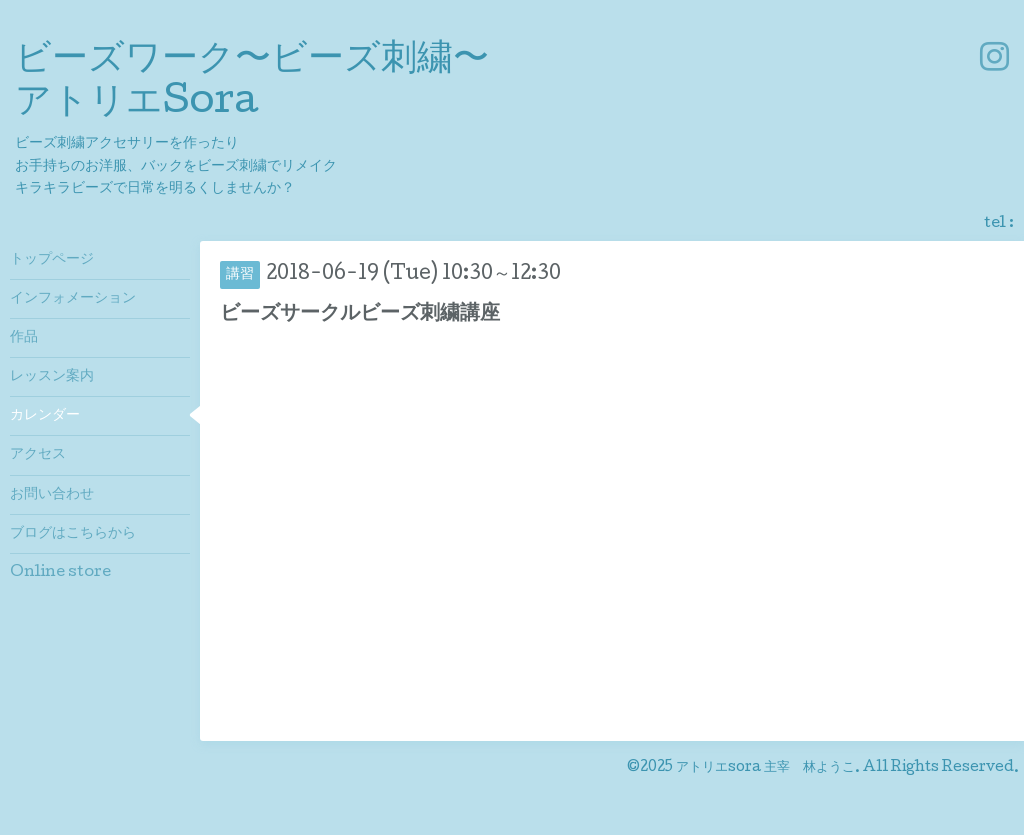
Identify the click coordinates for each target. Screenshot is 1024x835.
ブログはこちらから (73, 534)
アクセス (38, 455)
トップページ (52, 260)
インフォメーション (73, 299)
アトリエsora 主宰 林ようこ (765, 768)
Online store (60, 573)
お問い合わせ (52, 495)
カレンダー (45, 416)
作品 (24, 338)
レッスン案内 (52, 377)
